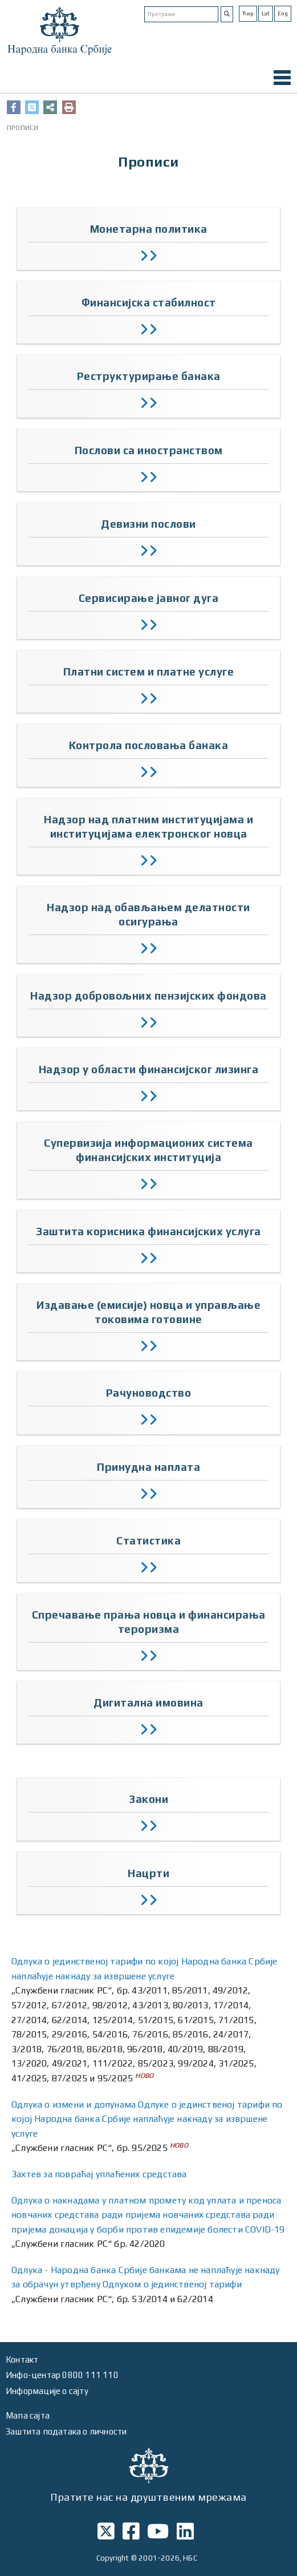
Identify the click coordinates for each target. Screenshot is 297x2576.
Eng (283, 13)
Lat (266, 13)
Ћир (248, 13)
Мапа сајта (28, 2415)
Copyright (112, 2558)
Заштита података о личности (66, 2431)
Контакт (22, 2359)
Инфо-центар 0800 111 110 (62, 2375)
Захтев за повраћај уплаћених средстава (99, 2174)
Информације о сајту (47, 2391)
